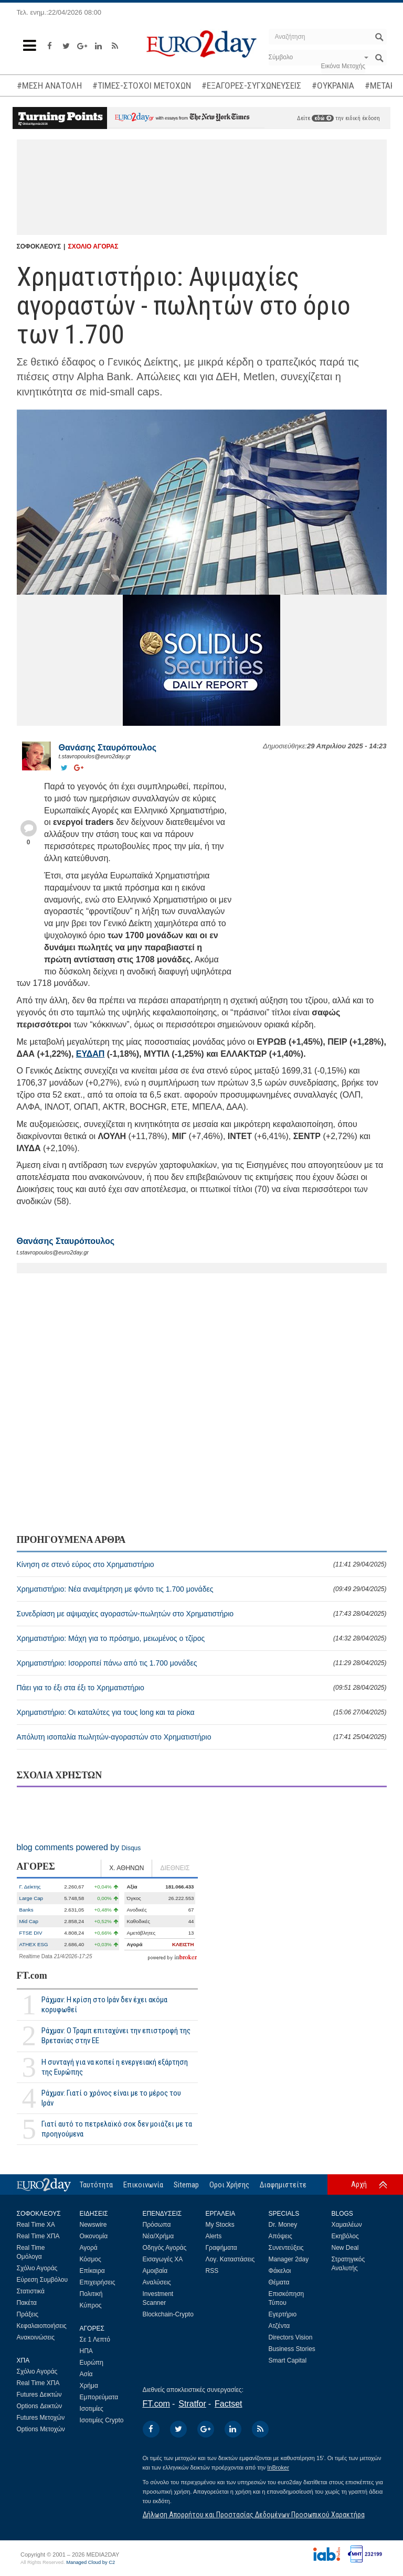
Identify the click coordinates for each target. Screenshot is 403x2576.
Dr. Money (283, 2224)
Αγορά (89, 2247)
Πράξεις (28, 2314)
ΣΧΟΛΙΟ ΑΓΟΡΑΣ (93, 246)
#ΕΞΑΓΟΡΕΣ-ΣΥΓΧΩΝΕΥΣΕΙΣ (251, 85)
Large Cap (31, 1898)
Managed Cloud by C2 (90, 2562)
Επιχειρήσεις (97, 2282)
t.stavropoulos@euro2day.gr (95, 756)
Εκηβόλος (345, 2236)
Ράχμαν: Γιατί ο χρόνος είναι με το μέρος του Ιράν (111, 2098)
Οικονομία (94, 2236)
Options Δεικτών (39, 2406)
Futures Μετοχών (41, 2417)
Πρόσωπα (157, 2224)
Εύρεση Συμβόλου (42, 2279)
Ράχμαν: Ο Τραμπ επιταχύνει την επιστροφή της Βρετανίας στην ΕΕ (115, 2035)
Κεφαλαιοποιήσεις (42, 2326)
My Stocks (220, 2224)
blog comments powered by (79, 1847)
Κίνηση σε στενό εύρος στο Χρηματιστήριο (202, 1564)
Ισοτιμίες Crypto (102, 2420)
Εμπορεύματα (99, 2397)
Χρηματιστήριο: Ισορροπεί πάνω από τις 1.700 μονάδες (202, 1663)
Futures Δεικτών (39, 2394)
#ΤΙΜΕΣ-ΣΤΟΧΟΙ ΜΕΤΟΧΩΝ (141, 85)
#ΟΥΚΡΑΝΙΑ (333, 85)
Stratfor (192, 2403)
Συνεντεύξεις (286, 2247)
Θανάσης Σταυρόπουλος (108, 747)
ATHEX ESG (33, 1944)
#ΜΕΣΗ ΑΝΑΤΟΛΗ (49, 85)
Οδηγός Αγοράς (165, 2247)
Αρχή (359, 2184)
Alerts (214, 2236)
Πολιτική (91, 2294)
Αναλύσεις (157, 2282)
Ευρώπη (92, 2362)
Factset (228, 2403)
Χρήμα (89, 2385)
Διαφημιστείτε (283, 2184)
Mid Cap (28, 1921)
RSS (212, 2270)
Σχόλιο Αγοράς (37, 2268)
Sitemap (186, 2184)
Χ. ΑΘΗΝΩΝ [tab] (126, 1868)
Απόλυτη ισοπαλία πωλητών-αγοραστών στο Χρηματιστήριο (202, 1737)
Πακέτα (27, 2302)
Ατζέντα (279, 2326)
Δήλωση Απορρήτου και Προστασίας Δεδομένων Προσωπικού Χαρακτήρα (254, 2514)
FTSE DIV (31, 1933)
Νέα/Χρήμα (158, 2236)
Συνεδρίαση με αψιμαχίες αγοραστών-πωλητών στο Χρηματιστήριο (202, 1613)
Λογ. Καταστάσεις (230, 2259)
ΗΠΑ (86, 2351)
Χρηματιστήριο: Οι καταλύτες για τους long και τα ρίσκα (202, 1712)
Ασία (86, 2374)
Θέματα (279, 2282)
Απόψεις (280, 2236)
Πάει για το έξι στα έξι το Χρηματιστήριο (202, 1687)
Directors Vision (291, 2337)
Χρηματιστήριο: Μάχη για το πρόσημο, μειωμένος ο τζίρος (202, 1638)
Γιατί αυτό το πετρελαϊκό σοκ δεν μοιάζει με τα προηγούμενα (116, 2129)
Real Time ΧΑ (36, 2224)
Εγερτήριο (283, 2314)
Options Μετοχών (41, 2429)
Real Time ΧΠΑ (38, 2236)
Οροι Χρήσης (229, 2184)
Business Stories (292, 2349)
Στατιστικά (31, 2291)
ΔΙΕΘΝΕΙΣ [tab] (174, 1868)
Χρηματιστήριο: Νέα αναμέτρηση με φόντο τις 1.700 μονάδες (202, 1589)
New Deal (345, 2247)
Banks (26, 1910)
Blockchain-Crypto (168, 2314)
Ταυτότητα (96, 2184)
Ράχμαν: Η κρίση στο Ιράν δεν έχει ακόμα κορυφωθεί (104, 2004)
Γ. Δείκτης (30, 1887)
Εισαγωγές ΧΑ (163, 2259)
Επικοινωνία (143, 2184)
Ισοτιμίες (91, 2408)
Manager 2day (289, 2259)
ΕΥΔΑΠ (90, 1053)
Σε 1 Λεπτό (95, 2339)
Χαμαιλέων (347, 2224)
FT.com (32, 1975)
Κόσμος (90, 2259)
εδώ (322, 118)
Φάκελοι (280, 2270)
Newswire (93, 2224)
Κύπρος (91, 2305)
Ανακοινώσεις (36, 2337)
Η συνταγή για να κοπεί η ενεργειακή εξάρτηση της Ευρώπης (114, 2067)
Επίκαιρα (92, 2270)
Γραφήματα (221, 2247)
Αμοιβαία (155, 2270)
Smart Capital (288, 2360)
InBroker (278, 2467)
